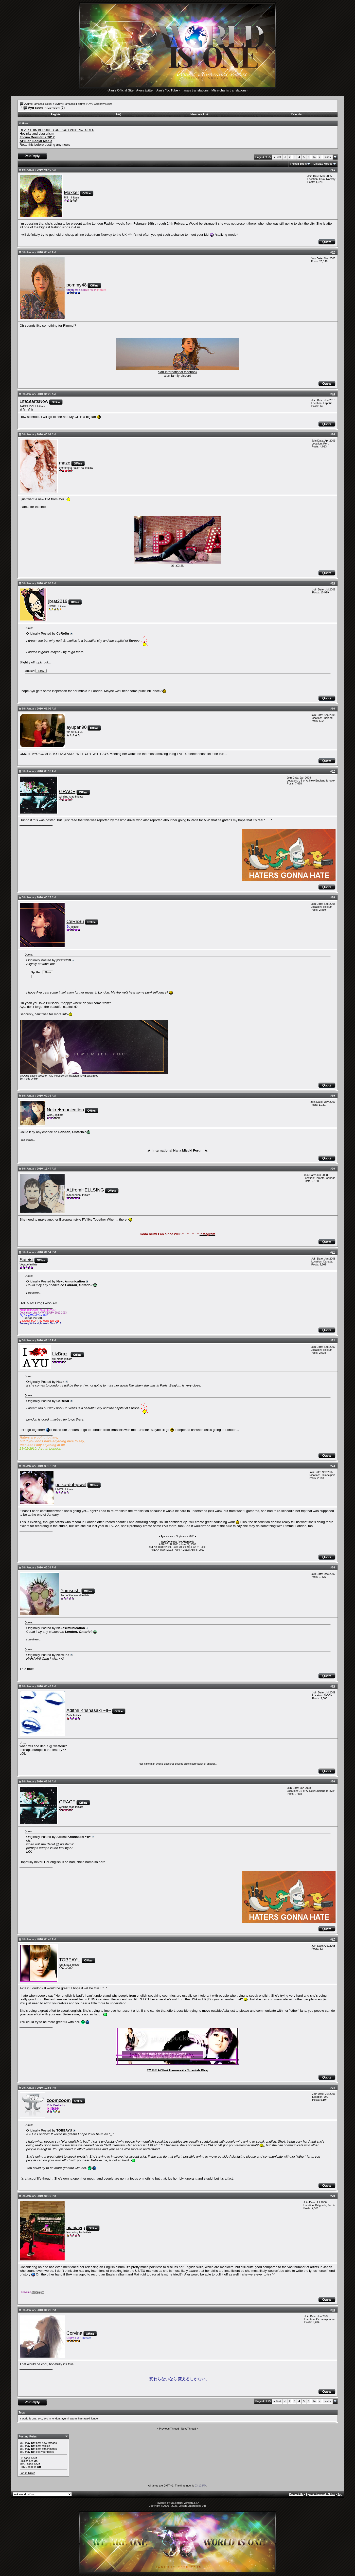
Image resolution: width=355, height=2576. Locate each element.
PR (182, 565)
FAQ (118, 114)
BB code (25, 2457)
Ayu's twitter (145, 90)
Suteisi (27, 1259)
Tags (22, 2412)
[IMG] (23, 2463)
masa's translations (195, 90)
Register (56, 114)
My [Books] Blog (89, 1075)
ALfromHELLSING (85, 1189)
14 (314, 157)
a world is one (28, 2418)
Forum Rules (27, 2472)
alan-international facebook (177, 372)
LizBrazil (61, 1353)
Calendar (296, 114)
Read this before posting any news (45, 144)
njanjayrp (76, 2227)
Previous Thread (169, 2428)
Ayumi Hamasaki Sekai (38, 103)
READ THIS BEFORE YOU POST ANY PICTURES (57, 130)
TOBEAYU (70, 1959)
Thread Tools (298, 163)
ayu (40, 2418)
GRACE (67, 791)
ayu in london (52, 2418)
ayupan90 (77, 727)
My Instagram (72, 1075)
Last (327, 157)
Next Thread (188, 2428)
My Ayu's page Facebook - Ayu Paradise (42, 1075)
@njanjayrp (38, 2292)
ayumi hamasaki (79, 2418)
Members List (199, 114)
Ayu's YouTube (167, 90)
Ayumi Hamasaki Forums (70, 103)
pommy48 (77, 284)
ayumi (65, 2418)
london (95, 2418)
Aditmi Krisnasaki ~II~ (89, 1710)
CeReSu (75, 921)
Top (339, 2494)
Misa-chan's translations (229, 90)
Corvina (74, 2333)
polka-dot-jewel (70, 1484)
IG (172, 565)
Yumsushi (71, 1590)
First (277, 157)
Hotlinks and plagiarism (37, 133)
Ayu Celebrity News (100, 103)
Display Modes (322, 163)
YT (177, 565)
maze (65, 462)
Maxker (71, 192)
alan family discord (177, 375)
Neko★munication (65, 1109)
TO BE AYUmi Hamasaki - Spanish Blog (177, 2070)
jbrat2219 (58, 601)
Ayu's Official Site (121, 90)
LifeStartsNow (34, 401)
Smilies (24, 2460)
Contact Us (296, 2494)
